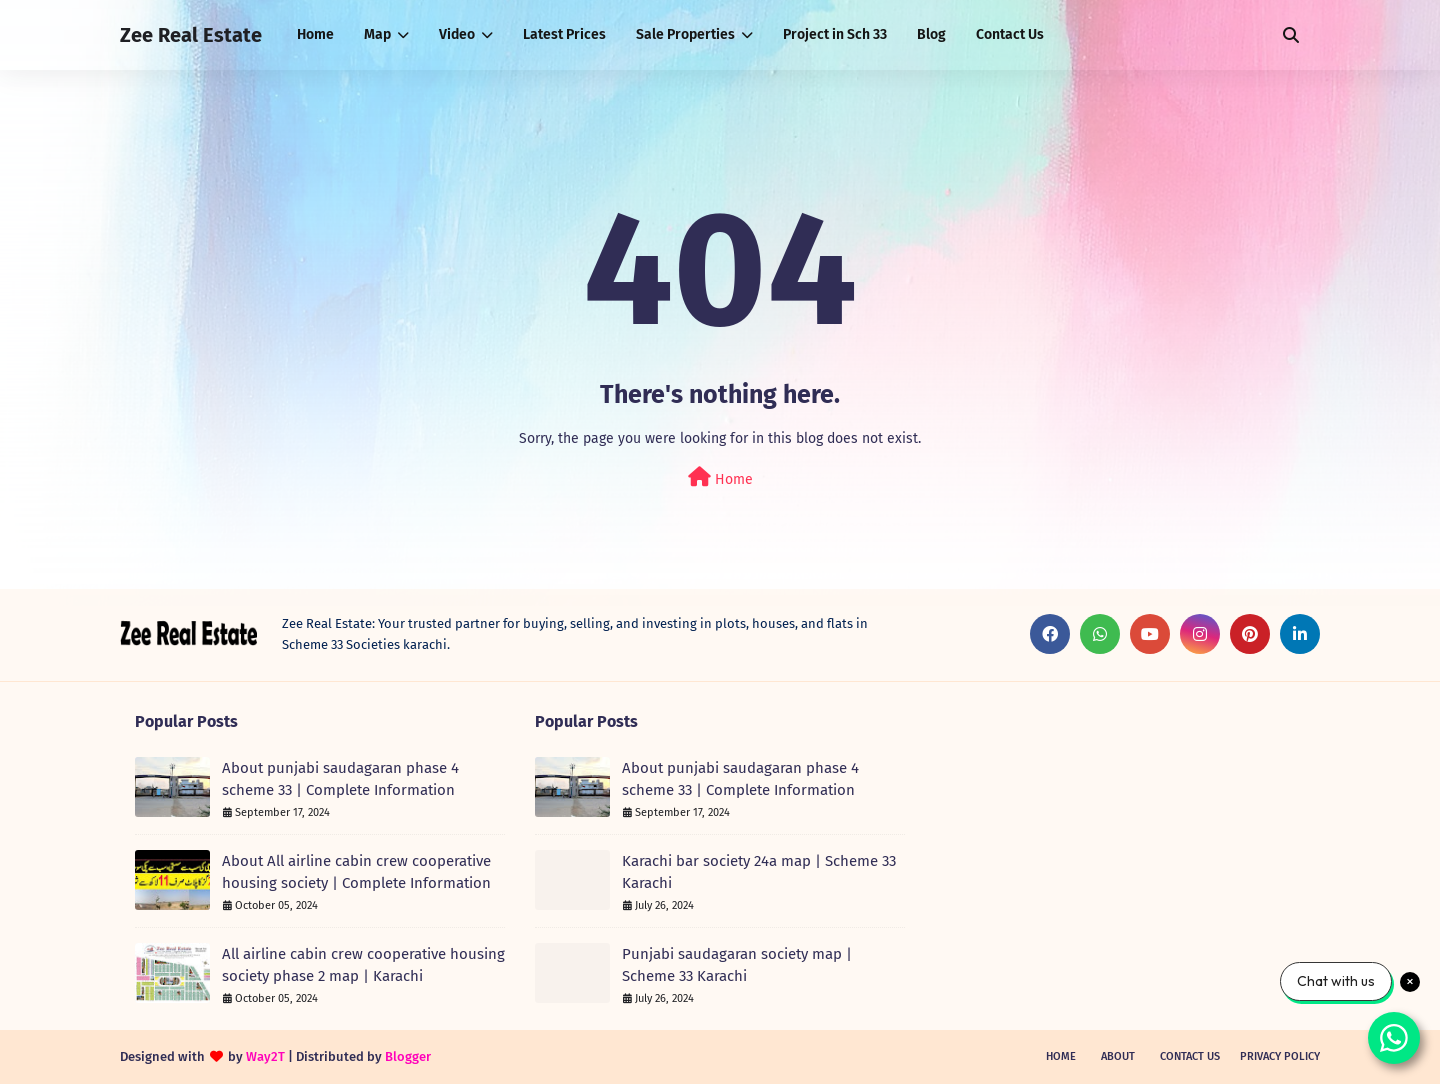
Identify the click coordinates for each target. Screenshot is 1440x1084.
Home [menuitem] (315, 34)
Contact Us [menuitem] (1010, 34)
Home (720, 477)
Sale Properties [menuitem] (685, 34)
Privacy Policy (1280, 1056)
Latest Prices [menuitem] (564, 34)
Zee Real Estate (191, 35)
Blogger (408, 1056)
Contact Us (1190, 1056)
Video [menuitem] (457, 34)
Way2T (265, 1056)
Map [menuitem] (377, 34)
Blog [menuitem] (931, 34)
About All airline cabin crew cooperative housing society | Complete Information (356, 872)
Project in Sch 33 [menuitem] (835, 34)
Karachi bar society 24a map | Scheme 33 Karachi (759, 872)
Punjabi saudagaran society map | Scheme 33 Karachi (737, 965)
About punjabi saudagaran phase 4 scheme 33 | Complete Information (340, 779)
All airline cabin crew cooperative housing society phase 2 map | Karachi (363, 965)
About (1118, 1056)
